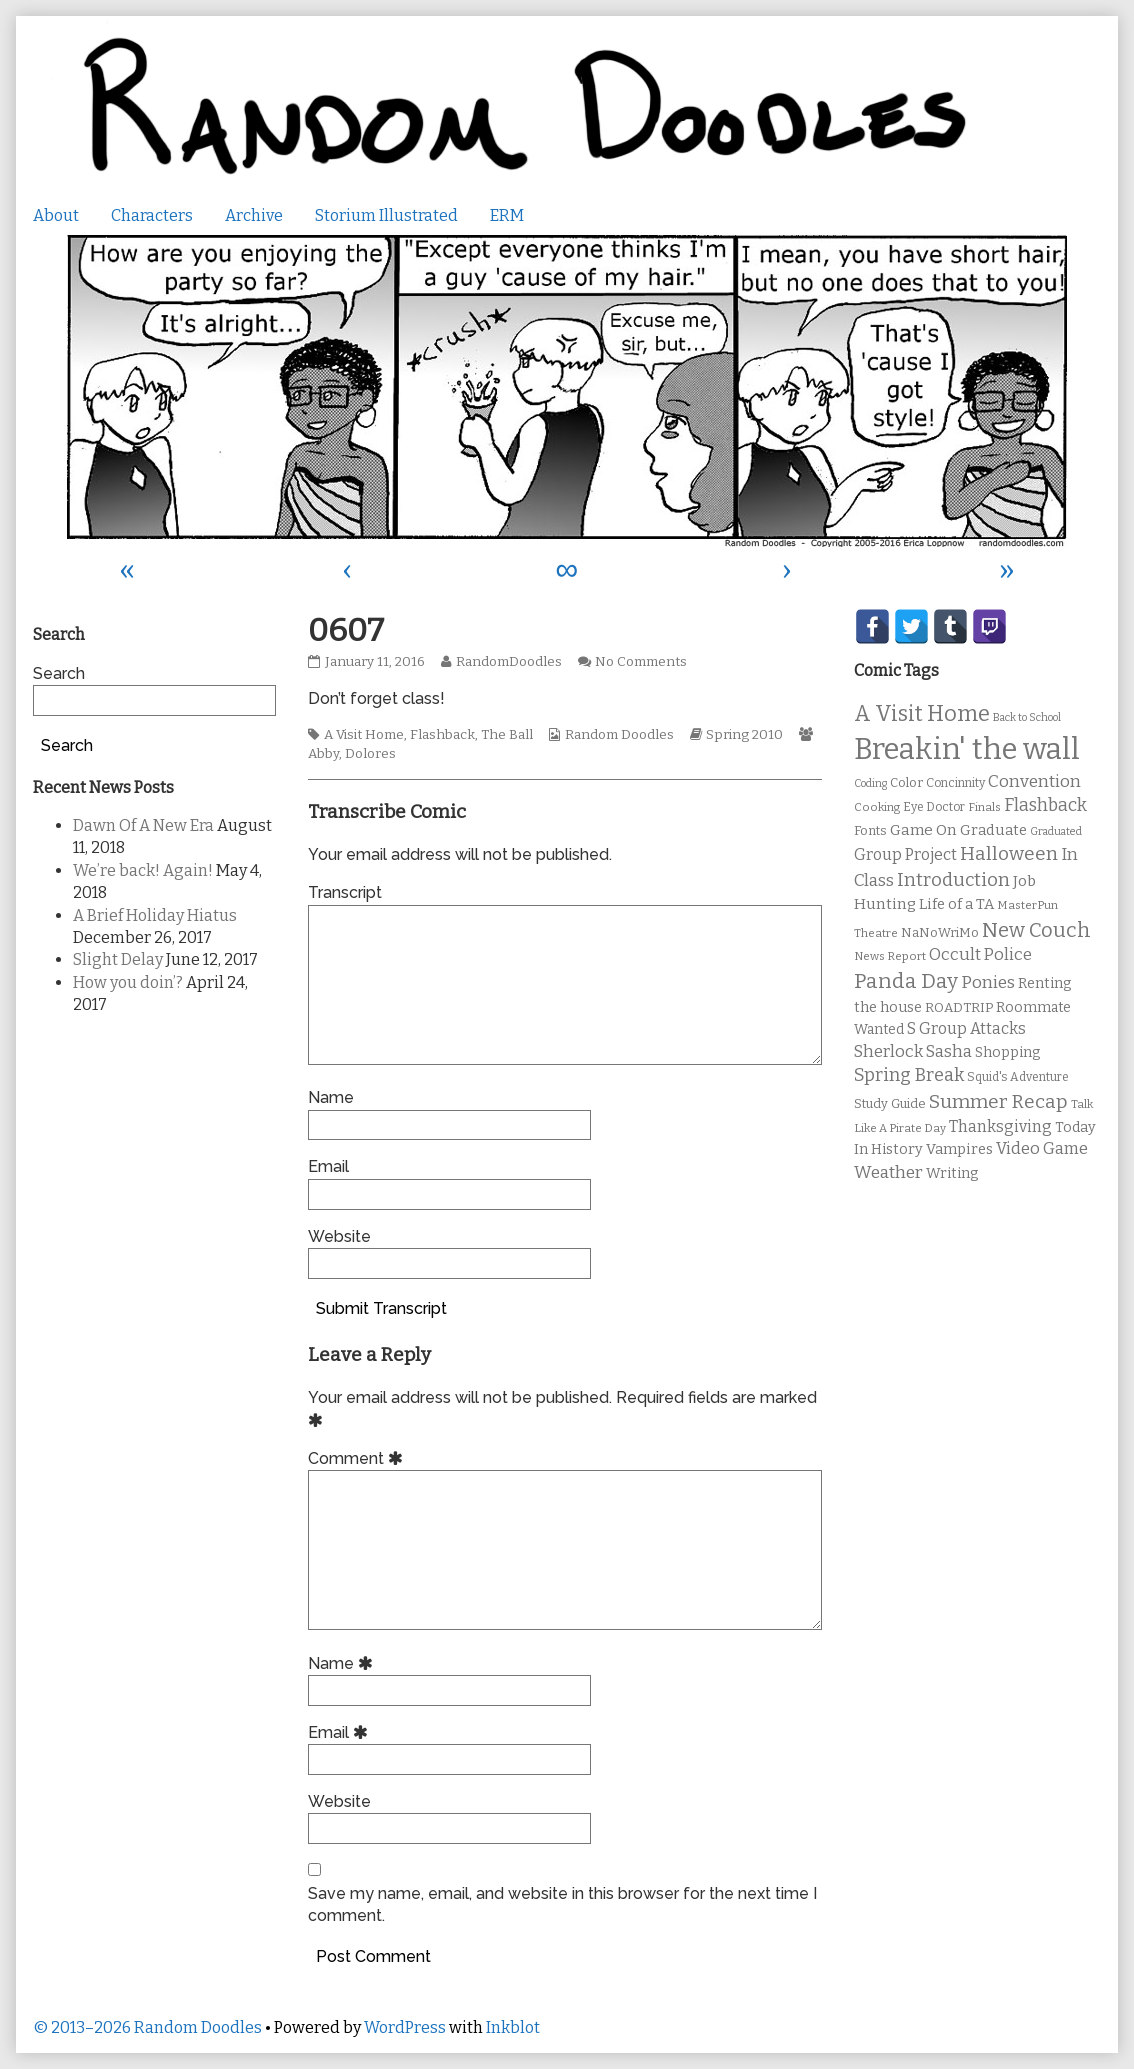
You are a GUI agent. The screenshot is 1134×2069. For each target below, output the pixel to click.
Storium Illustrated (386, 215)
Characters (152, 215)
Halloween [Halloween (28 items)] (1009, 853)
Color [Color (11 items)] (906, 782)
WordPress (405, 2027)
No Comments (641, 662)
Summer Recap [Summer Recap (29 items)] (998, 1101)
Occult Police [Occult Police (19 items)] (980, 954)
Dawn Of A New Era (143, 825)
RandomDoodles (508, 662)
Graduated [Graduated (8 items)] (1056, 831)
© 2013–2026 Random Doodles (147, 2027)
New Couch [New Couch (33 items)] (1036, 930)
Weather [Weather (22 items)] (888, 1172)
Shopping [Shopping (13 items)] (1007, 1052)
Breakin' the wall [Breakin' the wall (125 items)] (967, 749)
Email (328, 1166)
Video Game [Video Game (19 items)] (1042, 1148)
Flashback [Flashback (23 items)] (1045, 805)
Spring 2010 (744, 735)
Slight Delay (118, 959)
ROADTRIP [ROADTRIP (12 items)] (959, 1008)
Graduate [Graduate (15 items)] (993, 830)
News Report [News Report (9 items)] (890, 956)
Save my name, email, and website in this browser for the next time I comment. (562, 1904)
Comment (358, 1458)
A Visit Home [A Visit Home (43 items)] (922, 714)
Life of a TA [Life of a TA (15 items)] (956, 904)
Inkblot (513, 2027)
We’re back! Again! (143, 870)
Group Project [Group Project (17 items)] (905, 854)
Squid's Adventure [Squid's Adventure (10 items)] (1018, 1077)
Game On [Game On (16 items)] (923, 830)
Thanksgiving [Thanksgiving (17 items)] (1000, 1126)
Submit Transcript (381, 1308)
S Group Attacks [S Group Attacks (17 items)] (966, 1028)
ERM (507, 215)
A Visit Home (364, 735)
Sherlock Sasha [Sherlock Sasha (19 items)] (913, 1051)
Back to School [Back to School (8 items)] (1027, 717)
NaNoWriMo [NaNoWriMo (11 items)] (940, 932)
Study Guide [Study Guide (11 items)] (890, 1103)
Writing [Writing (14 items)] (952, 1173)
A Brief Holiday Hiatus (155, 915)
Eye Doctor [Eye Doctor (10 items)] (934, 807)
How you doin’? (128, 982)
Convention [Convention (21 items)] (1034, 781)
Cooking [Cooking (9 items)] (877, 807)
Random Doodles (619, 735)
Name (331, 1097)
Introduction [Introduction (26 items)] (953, 880)
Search (59, 673)
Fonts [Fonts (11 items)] (870, 830)
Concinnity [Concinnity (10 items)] (955, 783)
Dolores (370, 754)
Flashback (442, 735)
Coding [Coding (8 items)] (870, 783)
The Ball (507, 735)
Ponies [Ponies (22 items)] (988, 982)
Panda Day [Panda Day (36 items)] (906, 981)
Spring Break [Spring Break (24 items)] (909, 1075)
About (56, 215)
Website (339, 1236)
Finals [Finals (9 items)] (984, 807)
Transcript (345, 892)
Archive (254, 215)
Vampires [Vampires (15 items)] (959, 1149)
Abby (323, 754)
